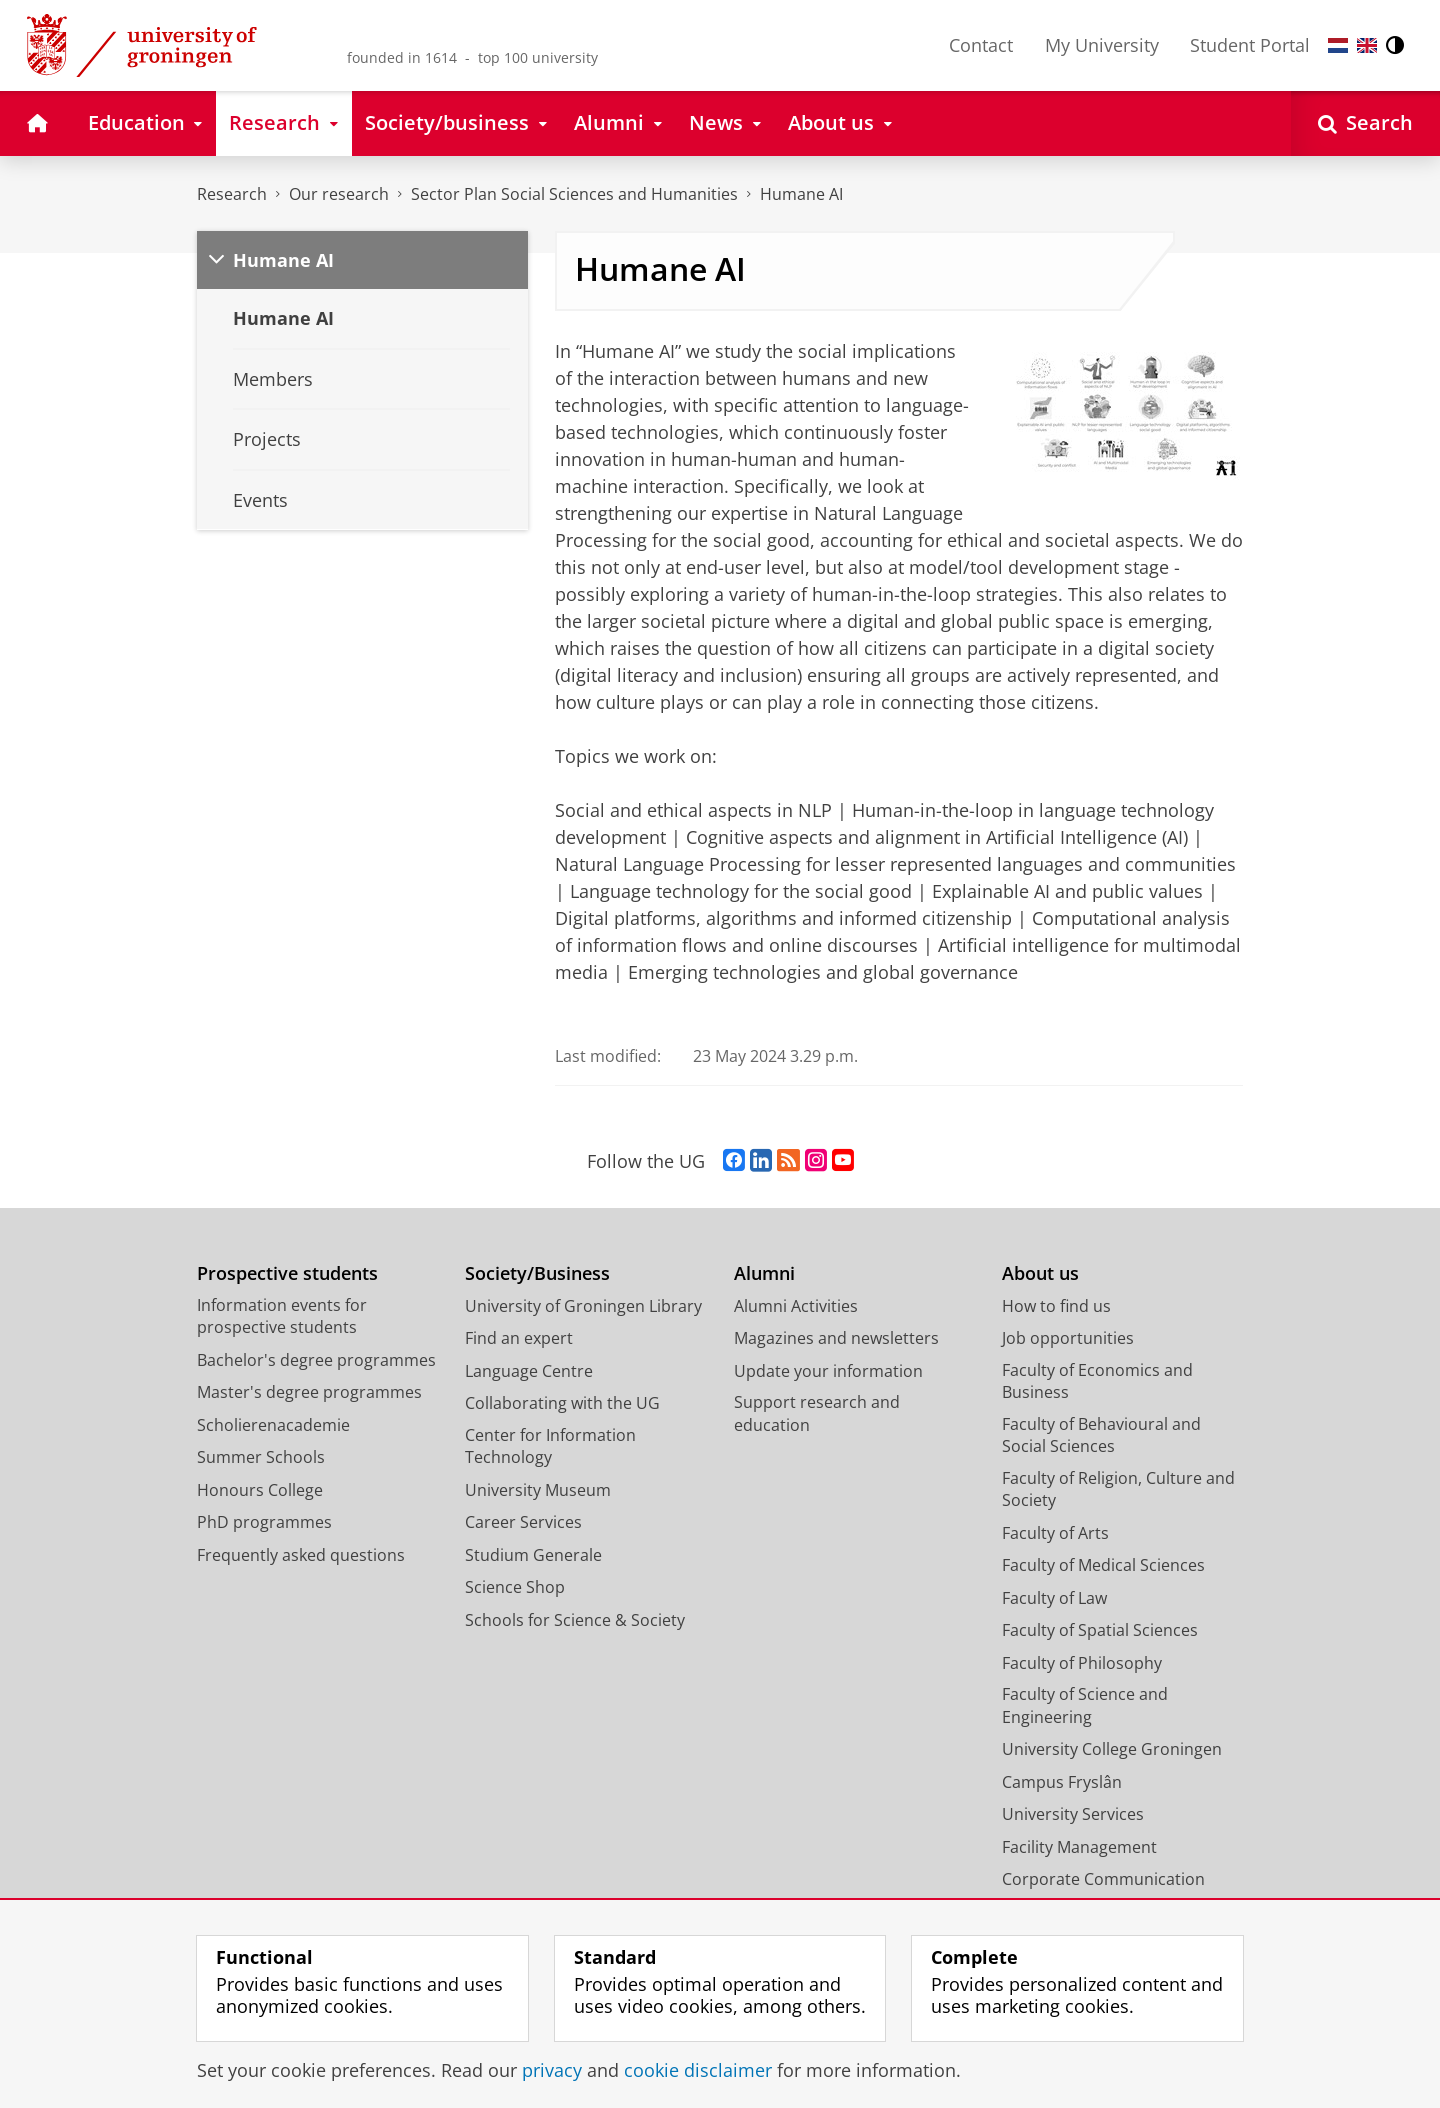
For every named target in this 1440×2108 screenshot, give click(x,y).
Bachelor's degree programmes (316, 1360)
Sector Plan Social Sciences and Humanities (574, 194)
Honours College (260, 1490)
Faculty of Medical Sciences (1103, 1565)
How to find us (1056, 1306)
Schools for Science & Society (575, 1620)
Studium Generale (533, 1555)
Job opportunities (1068, 1338)
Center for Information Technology (550, 1446)
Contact (981, 45)
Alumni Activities (796, 1306)
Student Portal (1250, 45)
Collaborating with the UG (562, 1403)
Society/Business (537, 1273)
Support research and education (817, 1413)
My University (1102, 45)
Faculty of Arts (1055, 1533)
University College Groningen (1112, 1749)
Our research (339, 194)
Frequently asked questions (301, 1555)
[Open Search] (1365, 123)
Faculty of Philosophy (1082, 1663)
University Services (1073, 1814)
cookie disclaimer (698, 2070)
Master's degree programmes (309, 1392)
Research (232, 194)
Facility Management (1079, 1847)
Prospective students (287, 1273)
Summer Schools (261, 1457)
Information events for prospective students (282, 1316)
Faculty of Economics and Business (1097, 1381)
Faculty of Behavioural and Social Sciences (1101, 1435)
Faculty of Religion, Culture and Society (1118, 1489)
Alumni (764, 1273)
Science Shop (515, 1587)
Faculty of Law (1054, 1598)
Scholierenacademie (273, 1425)
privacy (552, 2070)
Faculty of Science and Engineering (1085, 1705)
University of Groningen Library (583, 1306)
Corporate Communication (1103, 1879)
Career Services (523, 1522)
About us (1040, 1273)
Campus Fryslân (1062, 1782)
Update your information (828, 1371)
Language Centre (529, 1371)
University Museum (538, 1490)
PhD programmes (264, 1522)
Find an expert (519, 1338)
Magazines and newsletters (836, 1338)
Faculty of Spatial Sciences (1100, 1630)
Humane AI (801, 194)
